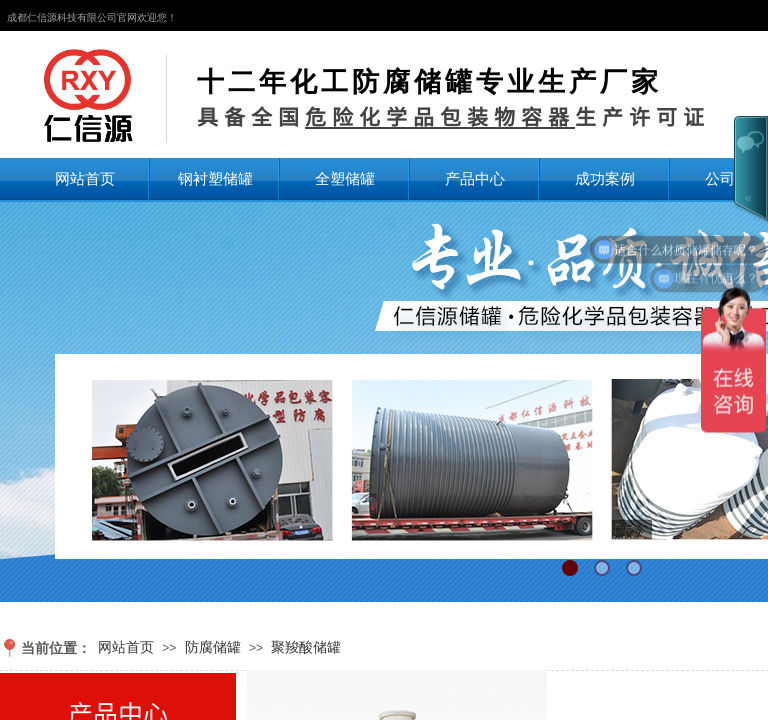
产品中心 (475, 178)
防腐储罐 (213, 647)
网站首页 (85, 178)
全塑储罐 (345, 178)
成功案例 (605, 178)
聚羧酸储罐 (306, 647)
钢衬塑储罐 (215, 178)
